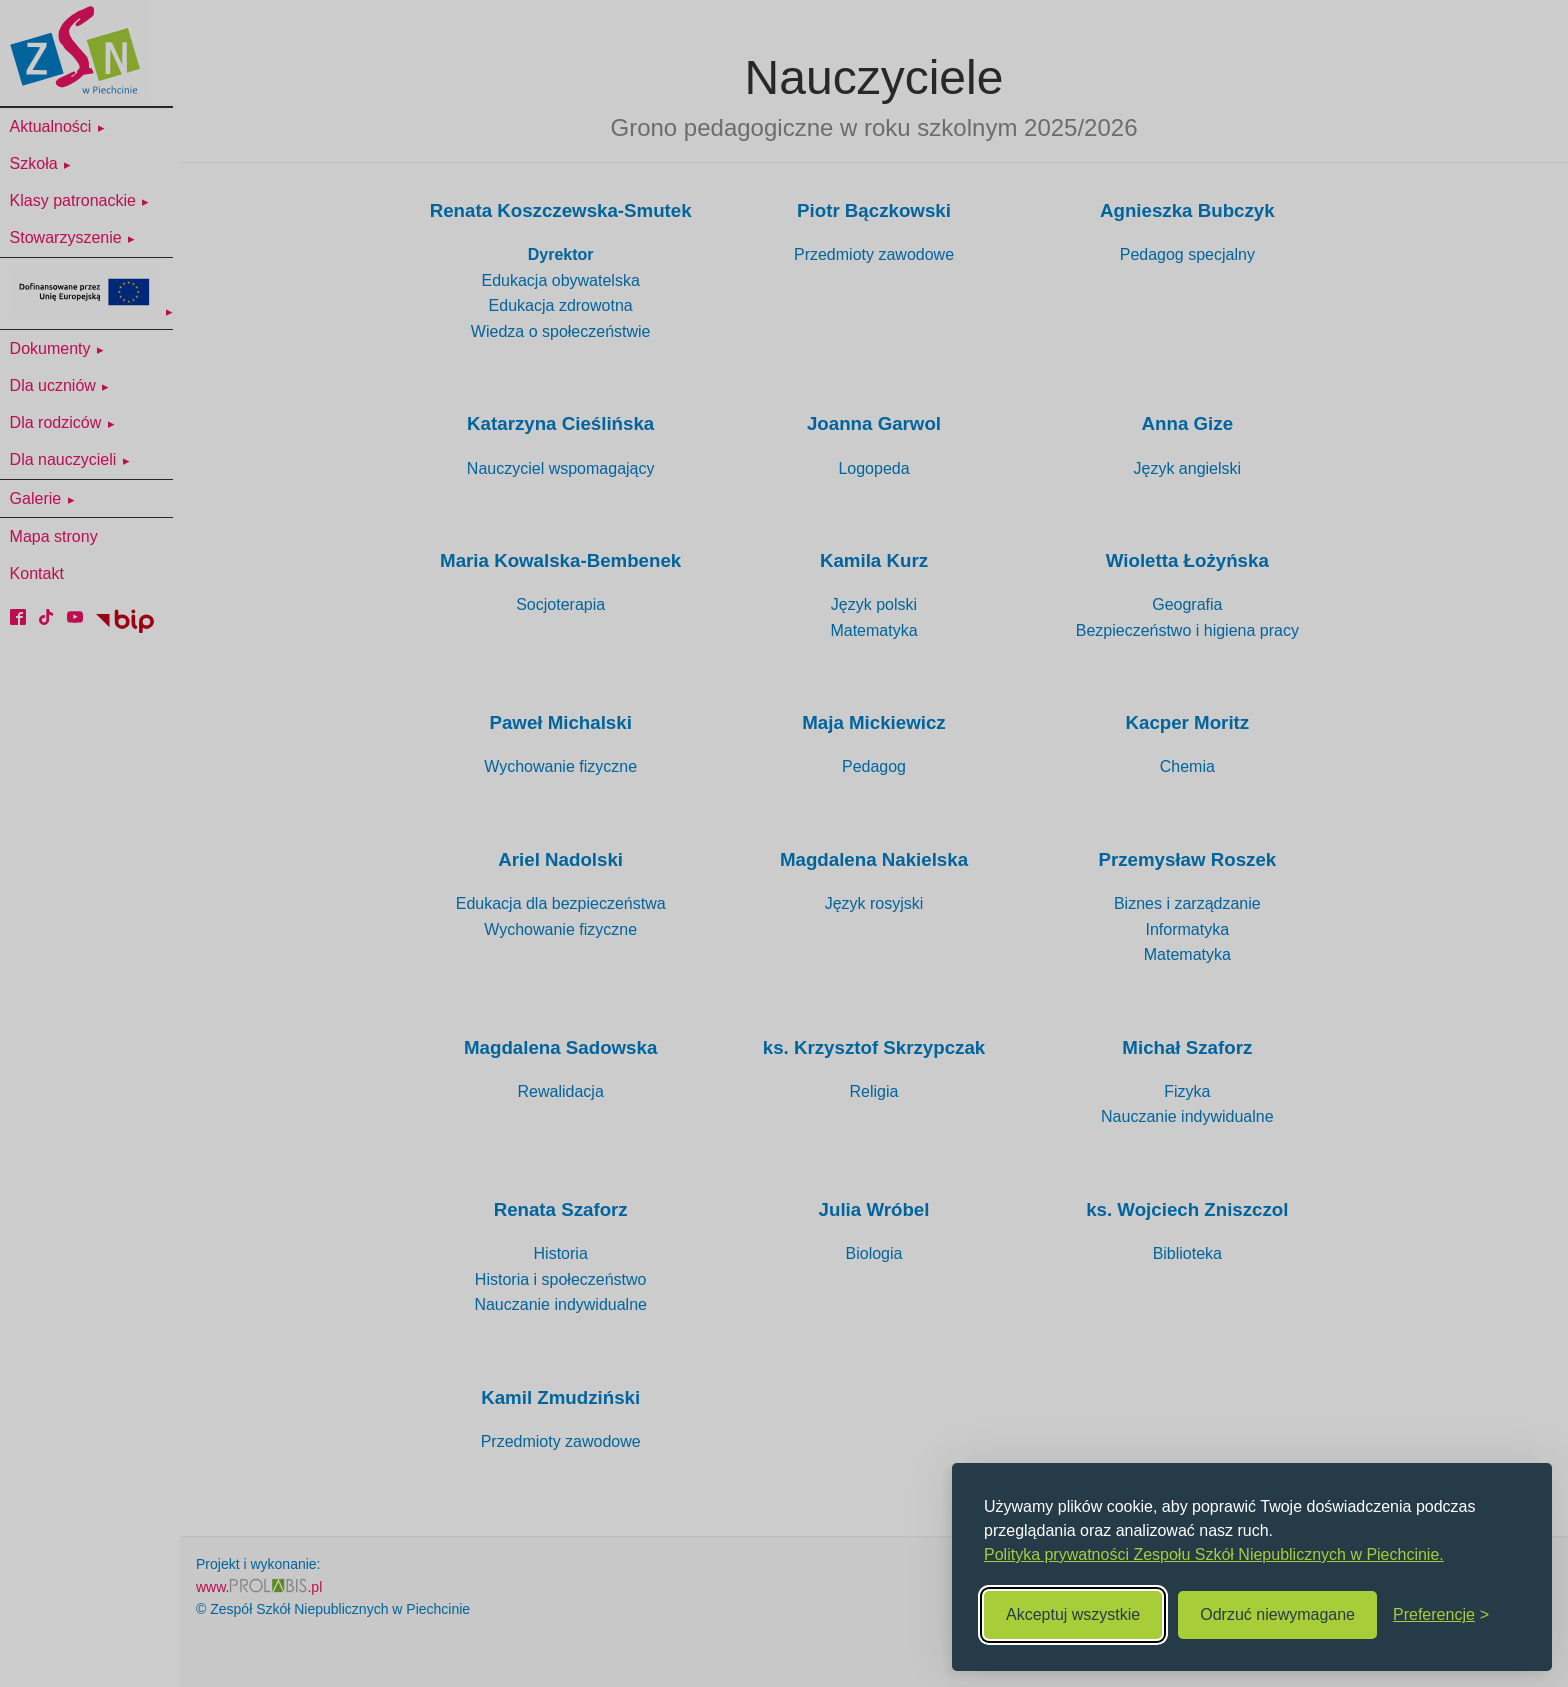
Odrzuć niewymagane (1277, 1614)
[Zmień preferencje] (1441, 1615)
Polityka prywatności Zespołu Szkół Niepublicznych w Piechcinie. (1214, 1554)
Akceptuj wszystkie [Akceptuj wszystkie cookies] (1073, 1614)
